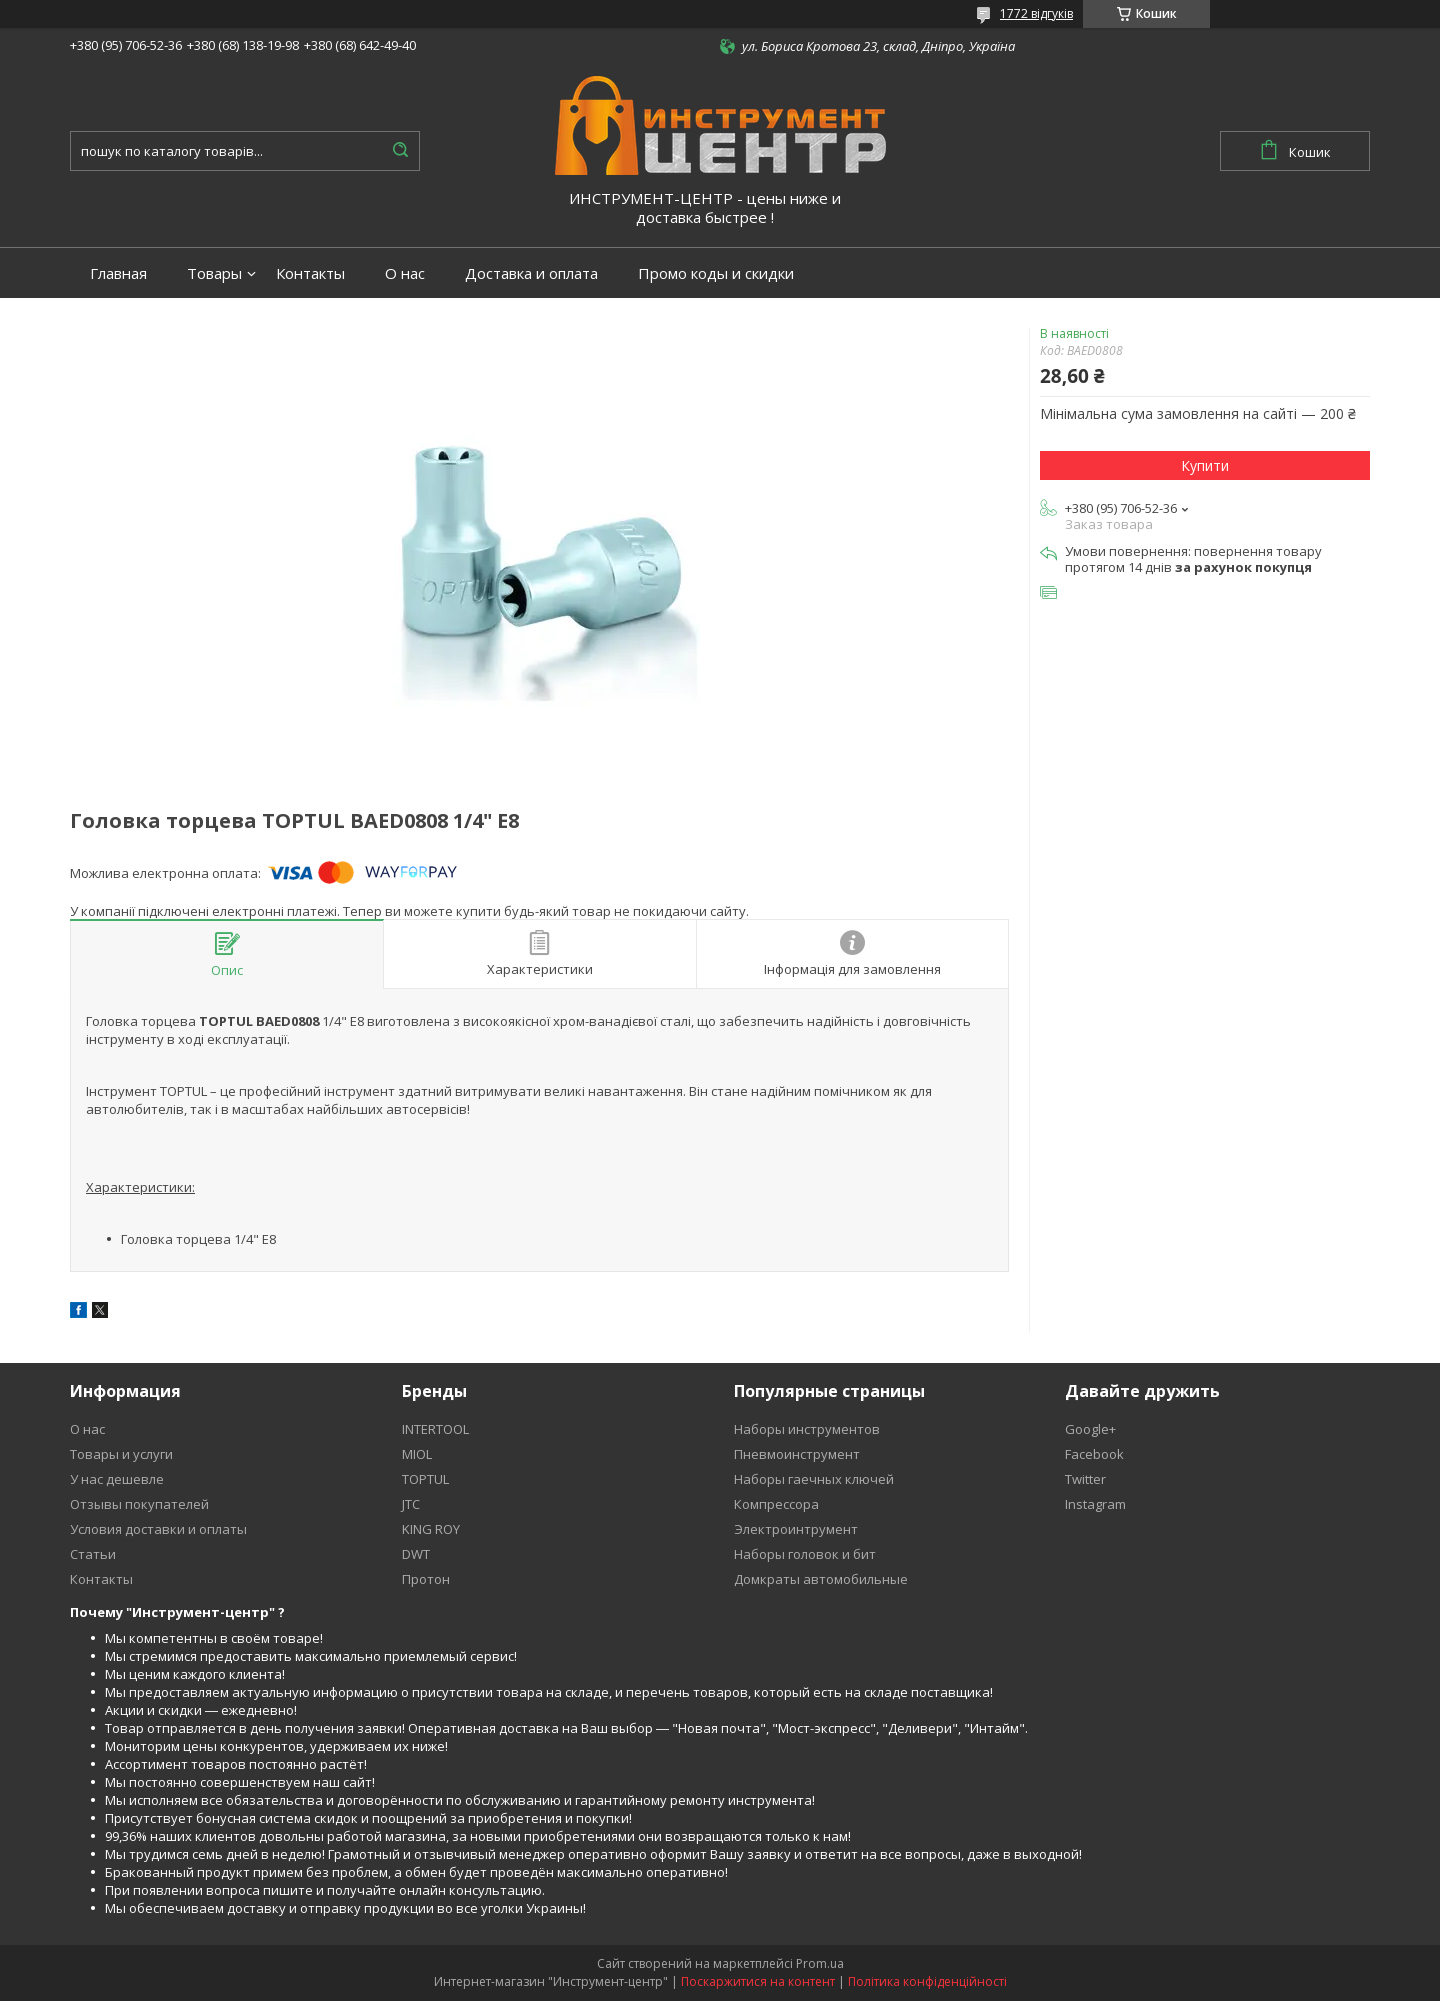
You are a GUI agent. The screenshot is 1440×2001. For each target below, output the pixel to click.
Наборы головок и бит (805, 1554)
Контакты (310, 273)
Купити (1205, 465)
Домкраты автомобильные (821, 1579)
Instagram (1095, 1504)
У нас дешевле (117, 1479)
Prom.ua (820, 1963)
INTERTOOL (435, 1429)
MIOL (417, 1454)
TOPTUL (425, 1479)
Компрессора (776, 1504)
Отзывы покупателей (139, 1504)
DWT (416, 1554)
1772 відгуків (1036, 13)
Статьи (93, 1554)
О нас (405, 273)
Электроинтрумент (796, 1529)
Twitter (1085, 1479)
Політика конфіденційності (927, 1981)
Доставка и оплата (531, 273)
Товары (214, 273)
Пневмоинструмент (797, 1454)
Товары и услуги (121, 1454)
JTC (411, 1504)
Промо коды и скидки (716, 273)
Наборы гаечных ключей (814, 1479)
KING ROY (431, 1529)
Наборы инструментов (807, 1429)
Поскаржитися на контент (758, 1981)
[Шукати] (400, 151)
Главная (118, 273)
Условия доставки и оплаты (158, 1529)
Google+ (1090, 1429)
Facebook (1094, 1454)
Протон (426, 1579)
